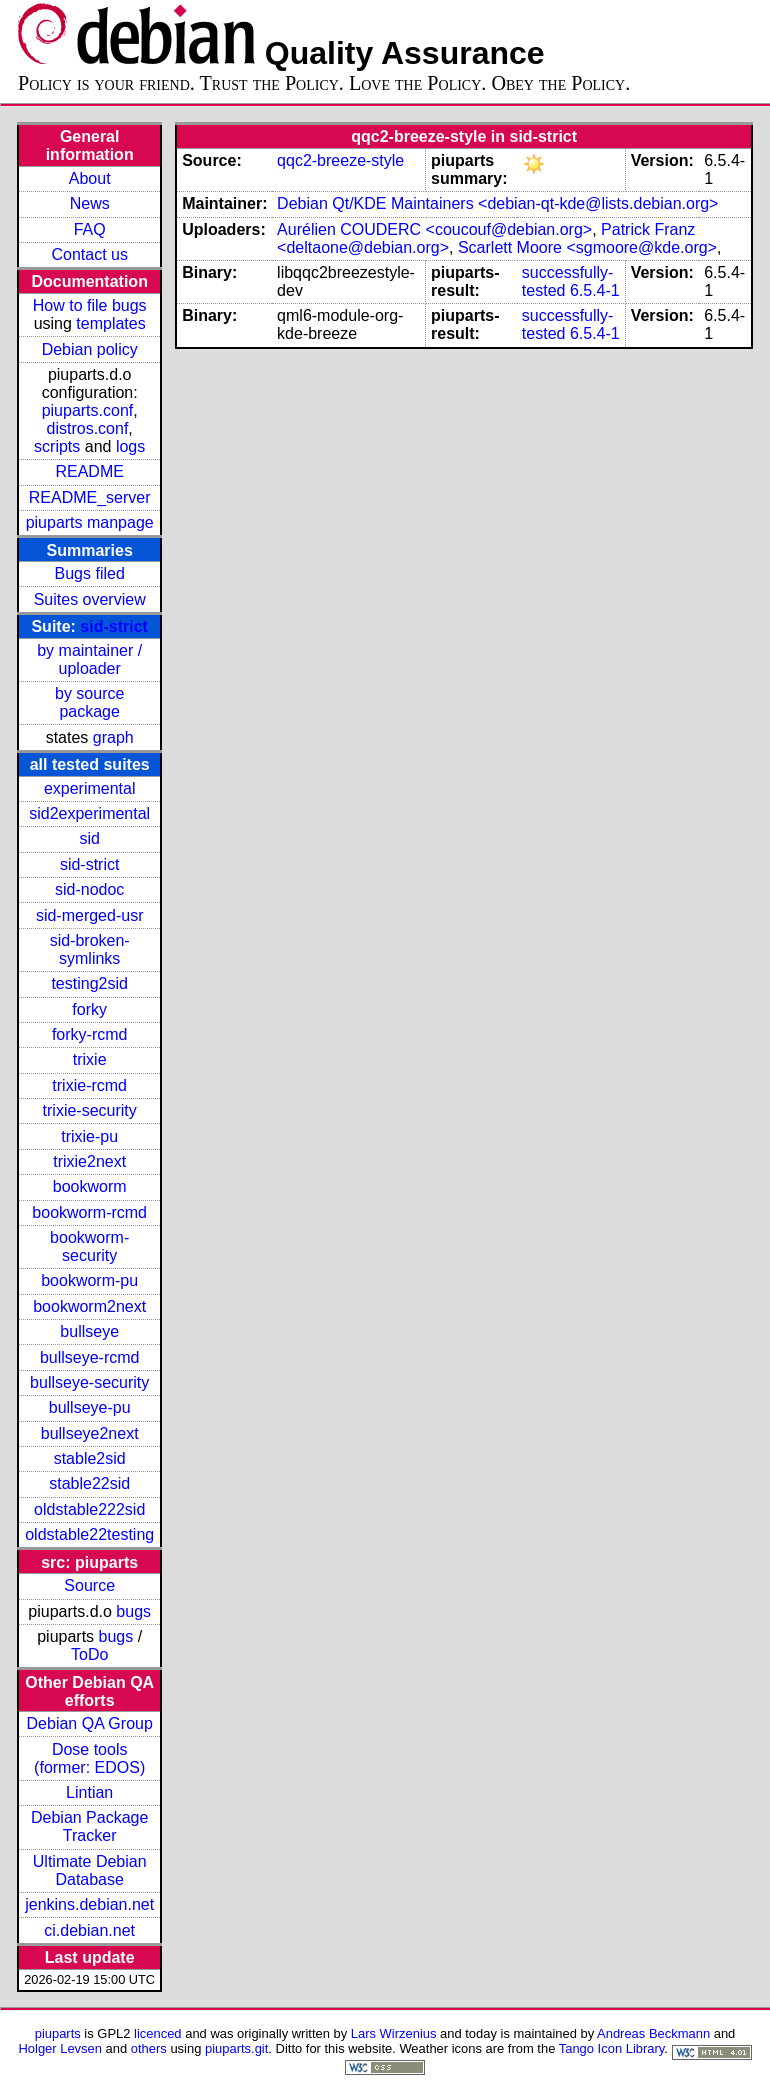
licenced (158, 2033)
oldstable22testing (89, 1534)
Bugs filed (90, 573)
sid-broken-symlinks (90, 949)
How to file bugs (90, 305)
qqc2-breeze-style (340, 160)
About (90, 178)
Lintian (89, 1792)
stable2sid (90, 1458)
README (89, 471)
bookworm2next (89, 1306)
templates (110, 323)
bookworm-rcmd (89, 1212)
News (90, 203)
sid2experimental (89, 813)
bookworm (90, 1186)
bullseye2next (90, 1433)
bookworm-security (89, 1246)
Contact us (89, 254)
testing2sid (89, 983)
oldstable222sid (89, 1509)
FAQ (90, 229)
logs (130, 446)
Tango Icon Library (612, 2048)
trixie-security (90, 1110)
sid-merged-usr (90, 915)
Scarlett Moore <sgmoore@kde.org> (587, 247)
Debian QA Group (90, 1723)
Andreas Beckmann (653, 2033)
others (149, 2048)
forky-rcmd (90, 1034)
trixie (90, 1059)
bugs (133, 1611)
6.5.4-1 (595, 290)
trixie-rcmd (89, 1085)
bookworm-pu (89, 1280)
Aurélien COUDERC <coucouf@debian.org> (434, 229)
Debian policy (90, 349)
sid (89, 838)
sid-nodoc (89, 889)
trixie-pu (89, 1136)
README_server (90, 497)
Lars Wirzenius (394, 2033)
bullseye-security (89, 1382)
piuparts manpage (90, 522)
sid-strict (114, 626)
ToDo (89, 1654)
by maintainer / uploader (89, 659)
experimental (90, 788)
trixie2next (89, 1161)
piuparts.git (236, 2048)
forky (89, 1009)
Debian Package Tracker (89, 1826)
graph (113, 737)
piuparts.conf (88, 410)
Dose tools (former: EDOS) (89, 1758)
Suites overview (90, 599)
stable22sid (89, 1483)
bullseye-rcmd (90, 1357)
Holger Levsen (60, 2048)
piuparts (58, 2033)
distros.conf (88, 428)
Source (89, 1585)
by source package (89, 702)
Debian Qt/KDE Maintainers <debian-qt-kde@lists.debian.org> (497, 203)
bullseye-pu (90, 1407)
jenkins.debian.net (89, 1904)
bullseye (89, 1331)
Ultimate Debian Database (90, 1870)
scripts (57, 446)
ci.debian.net (89, 1930)
